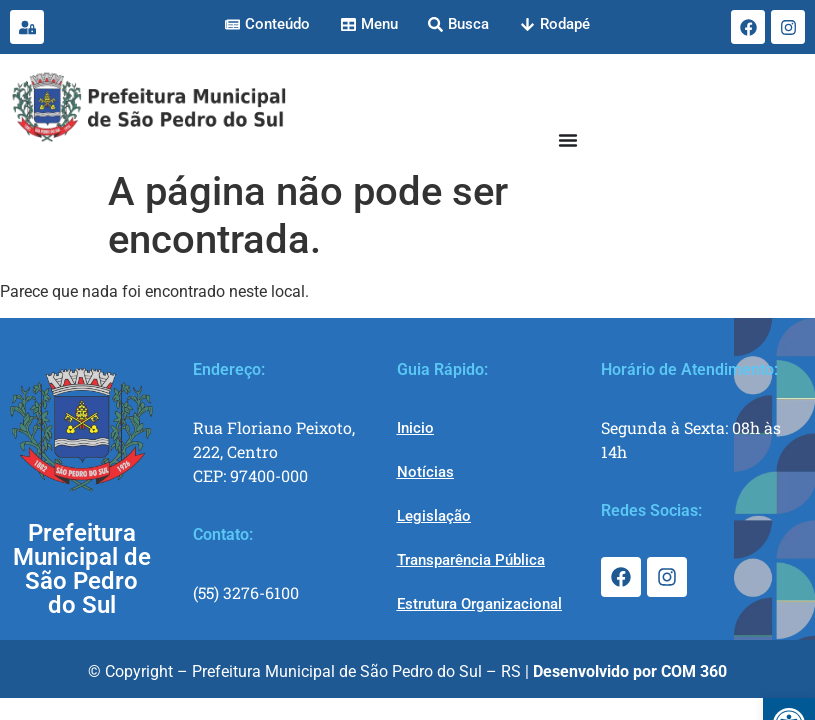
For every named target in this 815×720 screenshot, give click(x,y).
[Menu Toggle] (568, 140)
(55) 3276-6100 (246, 592)
